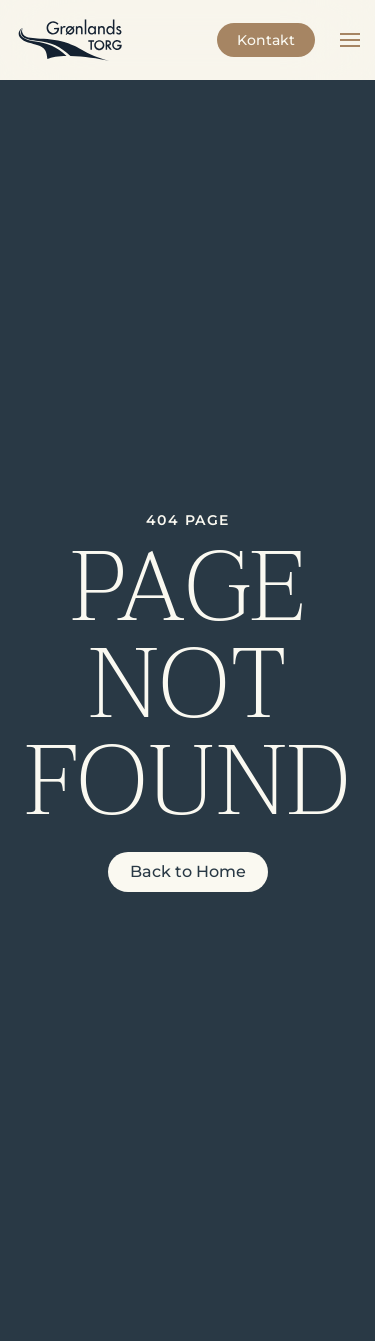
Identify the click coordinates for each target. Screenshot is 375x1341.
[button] (350, 40)
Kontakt (266, 40)
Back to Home (188, 871)
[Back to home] (70, 40)
